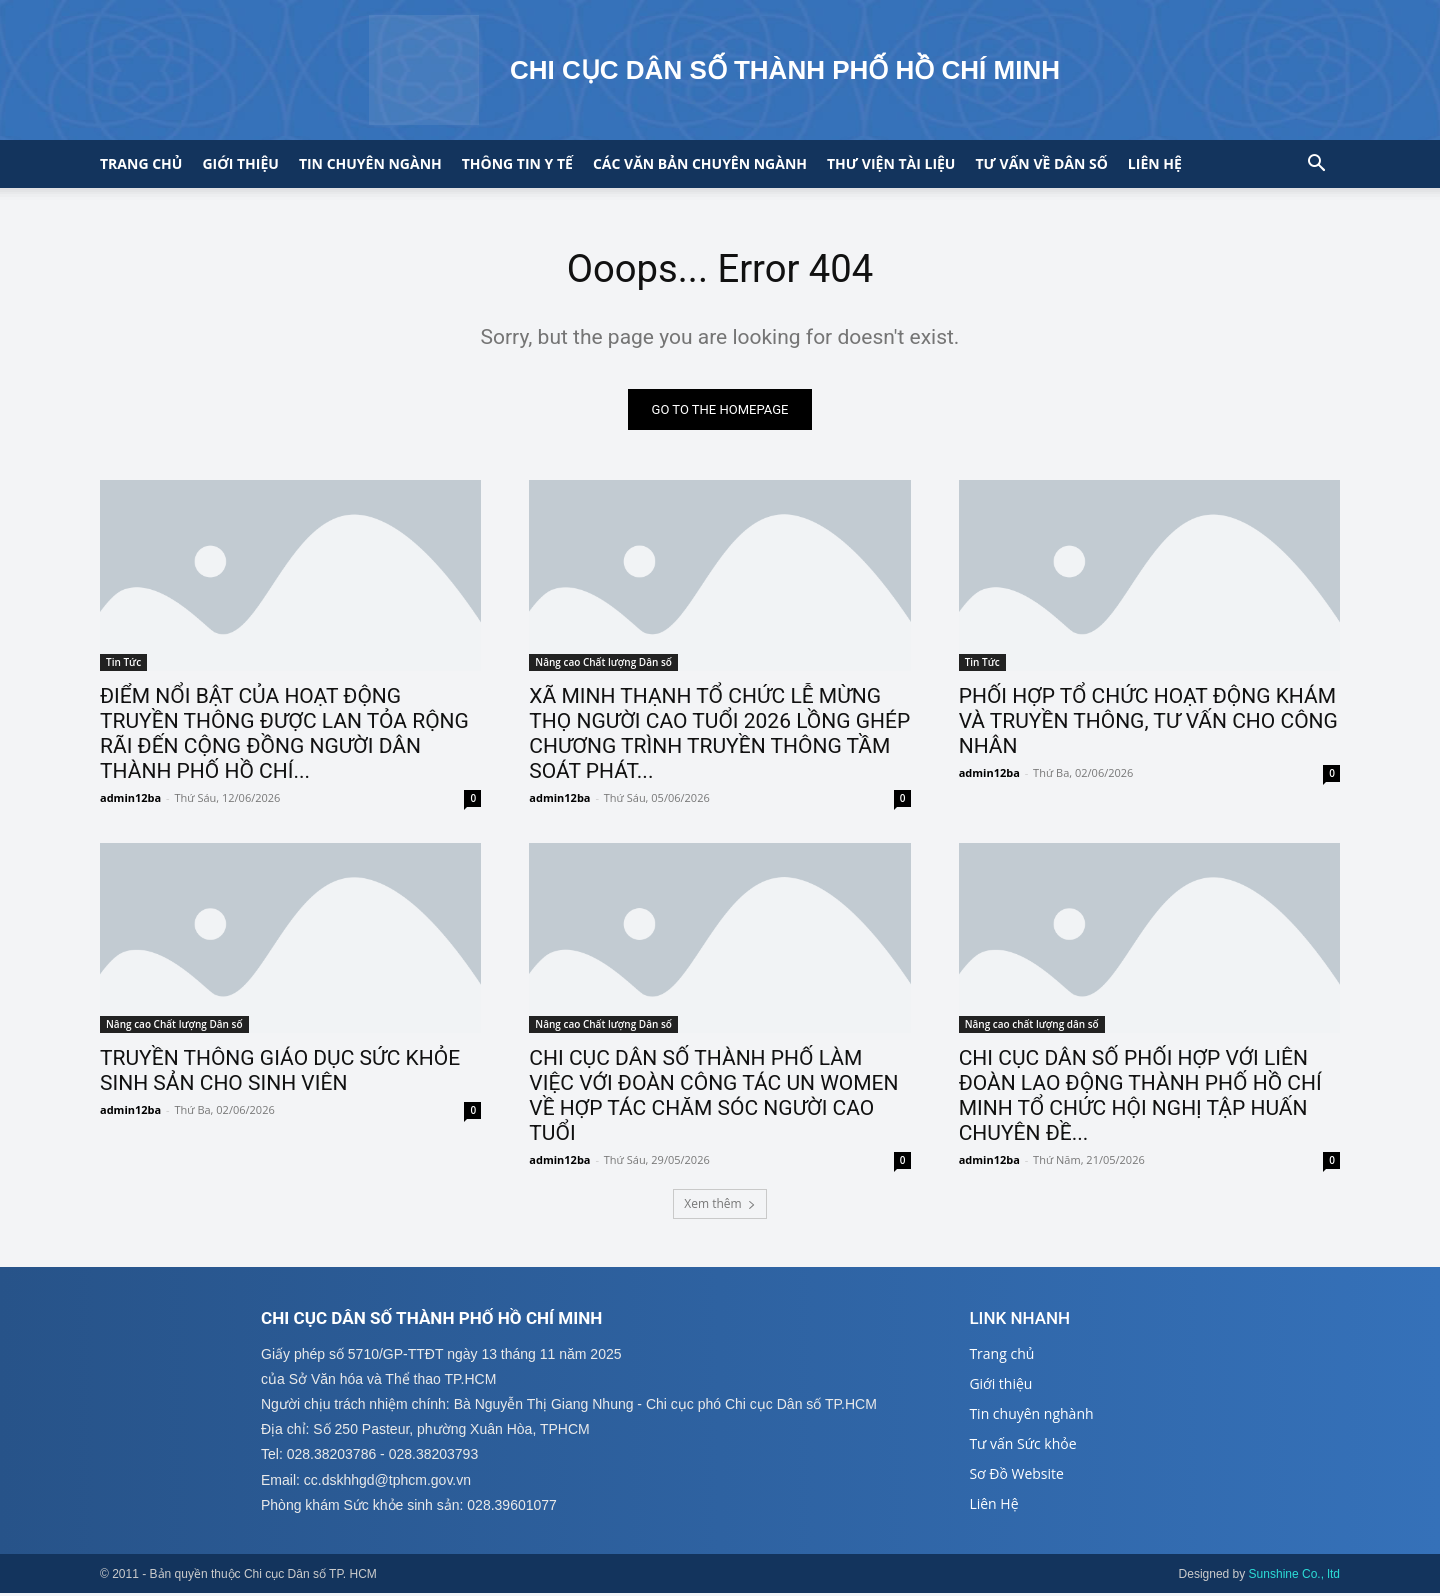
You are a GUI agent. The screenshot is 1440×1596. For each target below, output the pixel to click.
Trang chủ (141, 163)
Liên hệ (1155, 163)
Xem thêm (719, 1205)
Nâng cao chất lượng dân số (1032, 1026)
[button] (1316, 165)
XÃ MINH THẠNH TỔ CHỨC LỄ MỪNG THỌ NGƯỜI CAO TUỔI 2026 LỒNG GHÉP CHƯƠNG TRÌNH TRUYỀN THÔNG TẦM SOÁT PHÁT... (719, 735)
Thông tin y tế (517, 163)
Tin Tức (123, 664)
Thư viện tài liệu (891, 163)
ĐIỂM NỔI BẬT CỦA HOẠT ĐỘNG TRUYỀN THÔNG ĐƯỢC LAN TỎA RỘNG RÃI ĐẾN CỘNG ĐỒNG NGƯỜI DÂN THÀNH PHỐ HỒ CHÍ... (284, 735)
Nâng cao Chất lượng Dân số (603, 664)
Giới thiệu (240, 163)
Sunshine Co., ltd (1294, 1577)
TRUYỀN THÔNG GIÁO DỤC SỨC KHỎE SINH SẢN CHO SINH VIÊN (280, 1072)
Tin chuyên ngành (370, 163)
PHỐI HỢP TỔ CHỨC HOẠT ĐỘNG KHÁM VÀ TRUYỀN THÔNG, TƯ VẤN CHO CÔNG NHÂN (1148, 723)
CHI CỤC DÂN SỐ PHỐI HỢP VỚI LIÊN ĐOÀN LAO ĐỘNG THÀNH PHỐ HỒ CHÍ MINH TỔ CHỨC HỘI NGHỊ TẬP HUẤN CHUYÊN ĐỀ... (1140, 1097)
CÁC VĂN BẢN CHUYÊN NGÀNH (700, 163)
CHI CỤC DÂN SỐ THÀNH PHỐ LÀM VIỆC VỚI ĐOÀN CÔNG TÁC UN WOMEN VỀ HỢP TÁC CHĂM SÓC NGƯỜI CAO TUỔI (713, 1097)
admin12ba (130, 799)
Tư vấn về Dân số (1041, 163)
